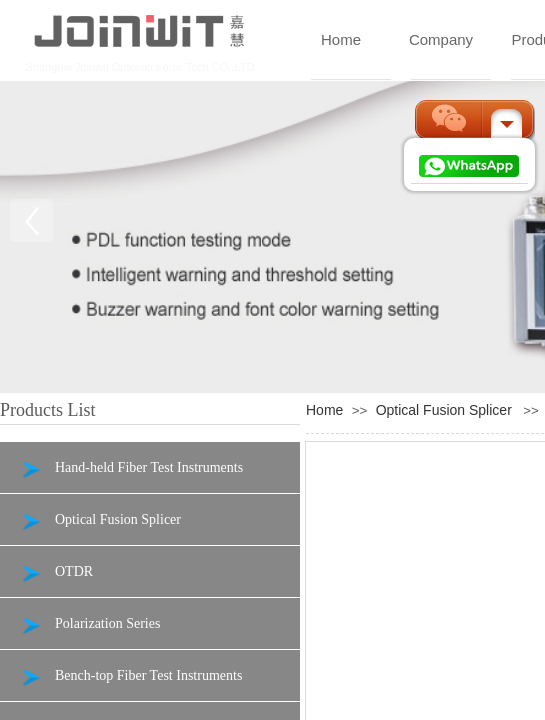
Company (441, 39)
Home (341, 39)
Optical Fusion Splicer (444, 410)
